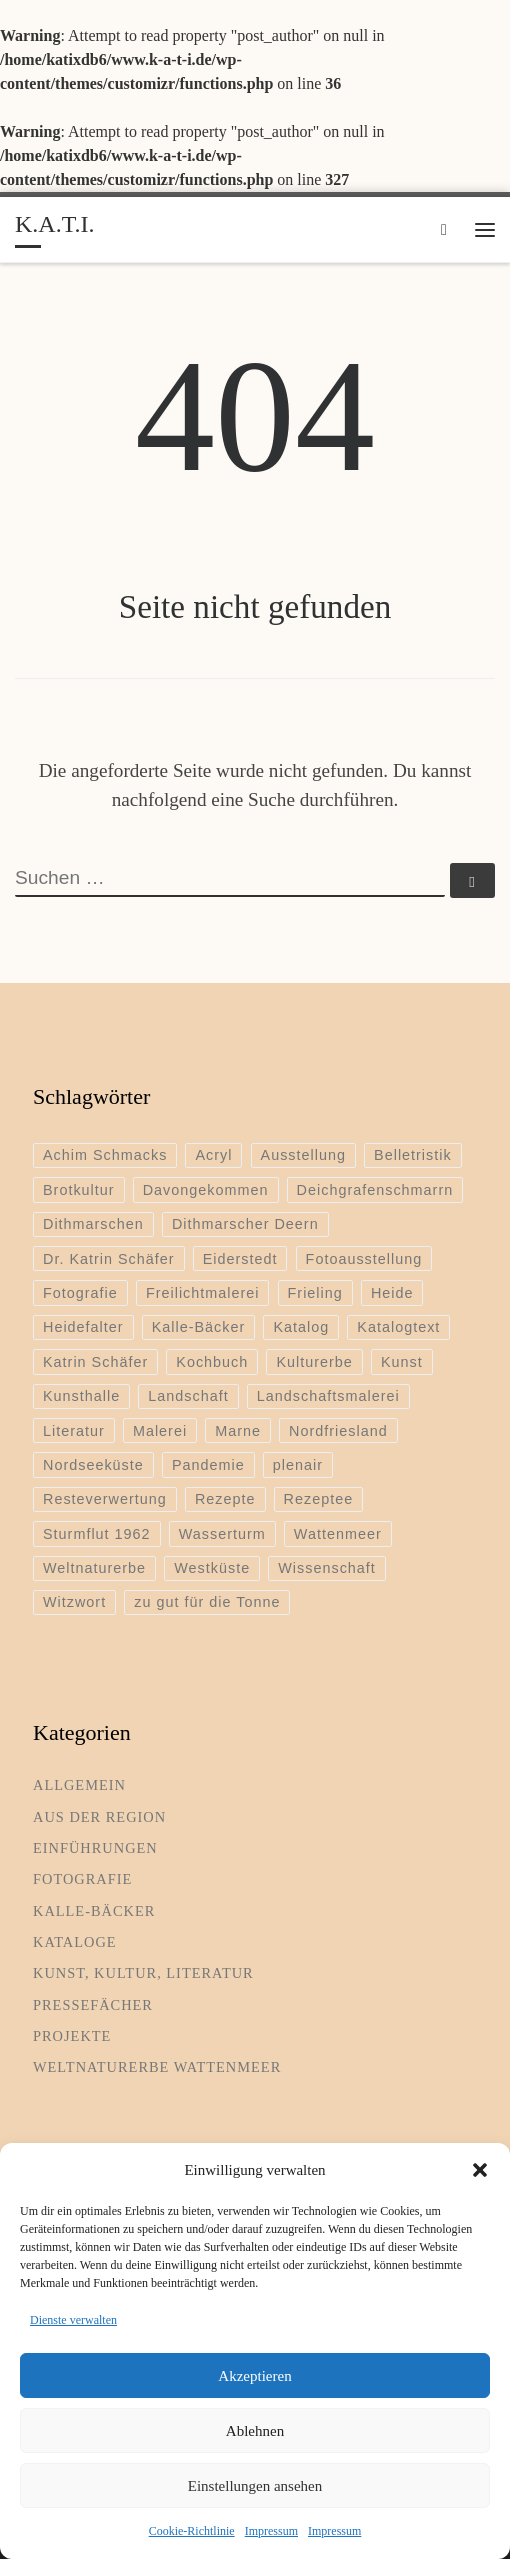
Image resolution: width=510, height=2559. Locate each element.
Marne (238, 1431)
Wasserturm (222, 1534)
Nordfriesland (338, 1431)
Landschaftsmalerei (328, 1396)
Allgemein (79, 1785)
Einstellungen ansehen (255, 2486)
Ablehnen (255, 2431)
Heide (392, 1293)
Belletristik (413, 1155)
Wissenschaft (327, 1568)
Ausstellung (303, 1155)
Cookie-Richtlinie (192, 2531)
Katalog (301, 1327)
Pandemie (208, 1465)
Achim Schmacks (105, 1155)
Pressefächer (93, 2005)
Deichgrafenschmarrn (375, 1190)
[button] (480, 2170)
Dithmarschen (93, 1224)
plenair (298, 1465)
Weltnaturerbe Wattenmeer (157, 2067)
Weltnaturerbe (94, 1568)
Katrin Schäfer (95, 1362)
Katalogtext (398, 1327)
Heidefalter (83, 1327)
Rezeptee (319, 1499)
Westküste (212, 1568)
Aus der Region (99, 1817)
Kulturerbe (314, 1362)
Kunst (402, 1362)
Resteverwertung (105, 1499)
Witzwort (74, 1602)
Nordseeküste (93, 1465)
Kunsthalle (81, 1396)
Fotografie (80, 1293)
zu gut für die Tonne (207, 1602)
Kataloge (75, 1942)
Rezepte (225, 1499)
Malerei (160, 1431)
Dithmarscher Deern (245, 1224)
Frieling (315, 1293)
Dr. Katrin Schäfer (109, 1259)
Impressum (271, 2531)
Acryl (213, 1155)
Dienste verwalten (73, 2320)
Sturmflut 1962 (97, 1534)
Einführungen (95, 1848)
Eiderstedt (240, 1259)
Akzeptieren (254, 2376)
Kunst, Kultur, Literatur (143, 1973)
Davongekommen (206, 1190)
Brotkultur (79, 1190)
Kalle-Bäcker (199, 1327)
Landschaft (188, 1396)
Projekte (72, 2036)
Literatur (74, 1431)
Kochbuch (212, 1362)
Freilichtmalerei (203, 1293)
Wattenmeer (338, 1534)
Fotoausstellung (364, 1259)
